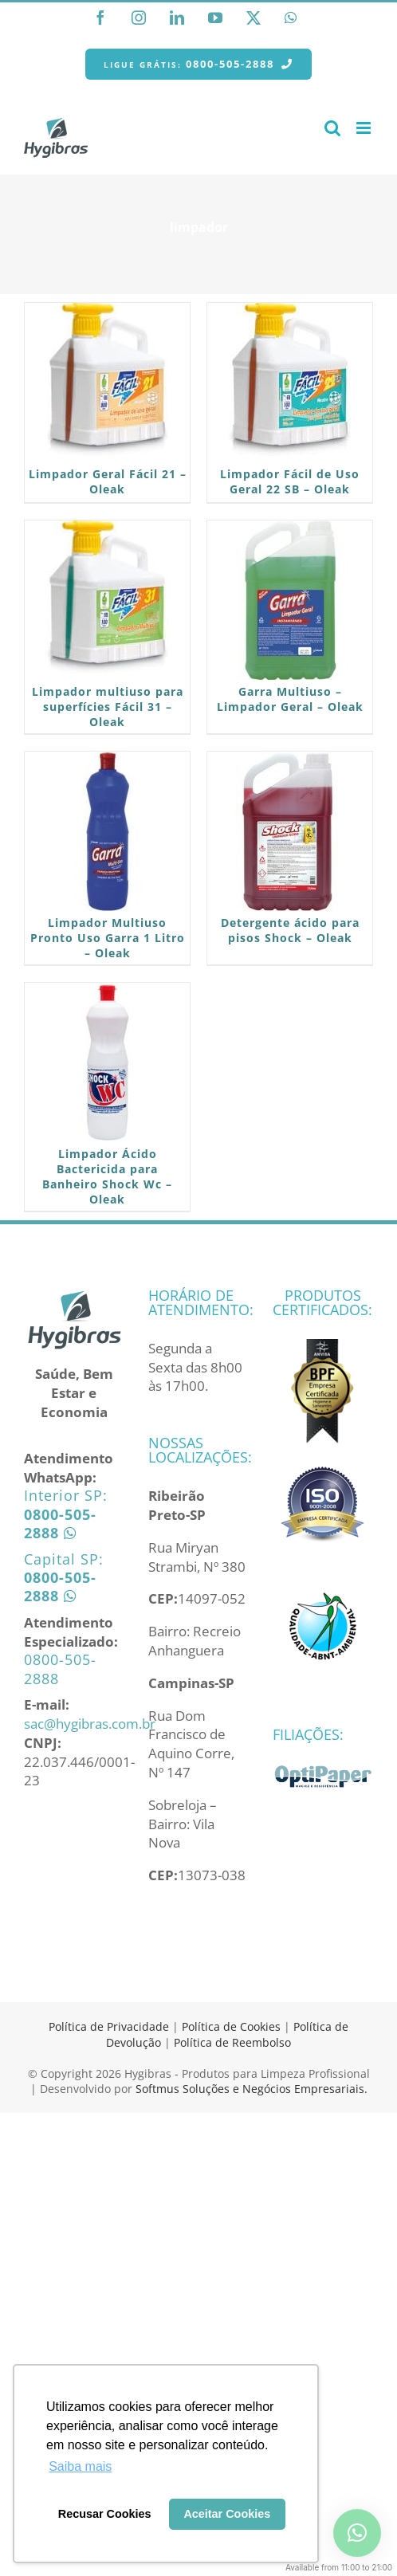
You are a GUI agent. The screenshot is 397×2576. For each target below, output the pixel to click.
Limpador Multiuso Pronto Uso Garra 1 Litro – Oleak (107, 937)
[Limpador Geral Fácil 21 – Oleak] (107, 382)
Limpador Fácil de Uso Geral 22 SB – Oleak (290, 481)
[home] (74, 1297)
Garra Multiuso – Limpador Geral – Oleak (290, 699)
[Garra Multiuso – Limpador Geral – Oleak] (289, 600)
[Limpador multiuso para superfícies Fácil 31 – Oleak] (107, 600)
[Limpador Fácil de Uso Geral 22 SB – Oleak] (289, 382)
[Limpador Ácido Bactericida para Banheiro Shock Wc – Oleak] (107, 1062)
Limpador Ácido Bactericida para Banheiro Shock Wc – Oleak (107, 1176)
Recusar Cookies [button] (104, 2513)
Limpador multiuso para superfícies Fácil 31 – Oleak (107, 706)
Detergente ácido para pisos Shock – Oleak (290, 930)
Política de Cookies (231, 2026)
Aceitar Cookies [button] (226, 2513)
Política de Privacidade (109, 2026)
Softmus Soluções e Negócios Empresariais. (252, 2088)
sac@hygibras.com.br (89, 1723)
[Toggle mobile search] (332, 128)
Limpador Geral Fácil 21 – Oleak (108, 481)
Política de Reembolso (232, 2042)
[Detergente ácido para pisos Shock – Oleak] (289, 831)
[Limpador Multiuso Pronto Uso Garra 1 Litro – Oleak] (107, 831)
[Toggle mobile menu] (364, 128)
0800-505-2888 (60, 1668)
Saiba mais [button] (80, 2466)
